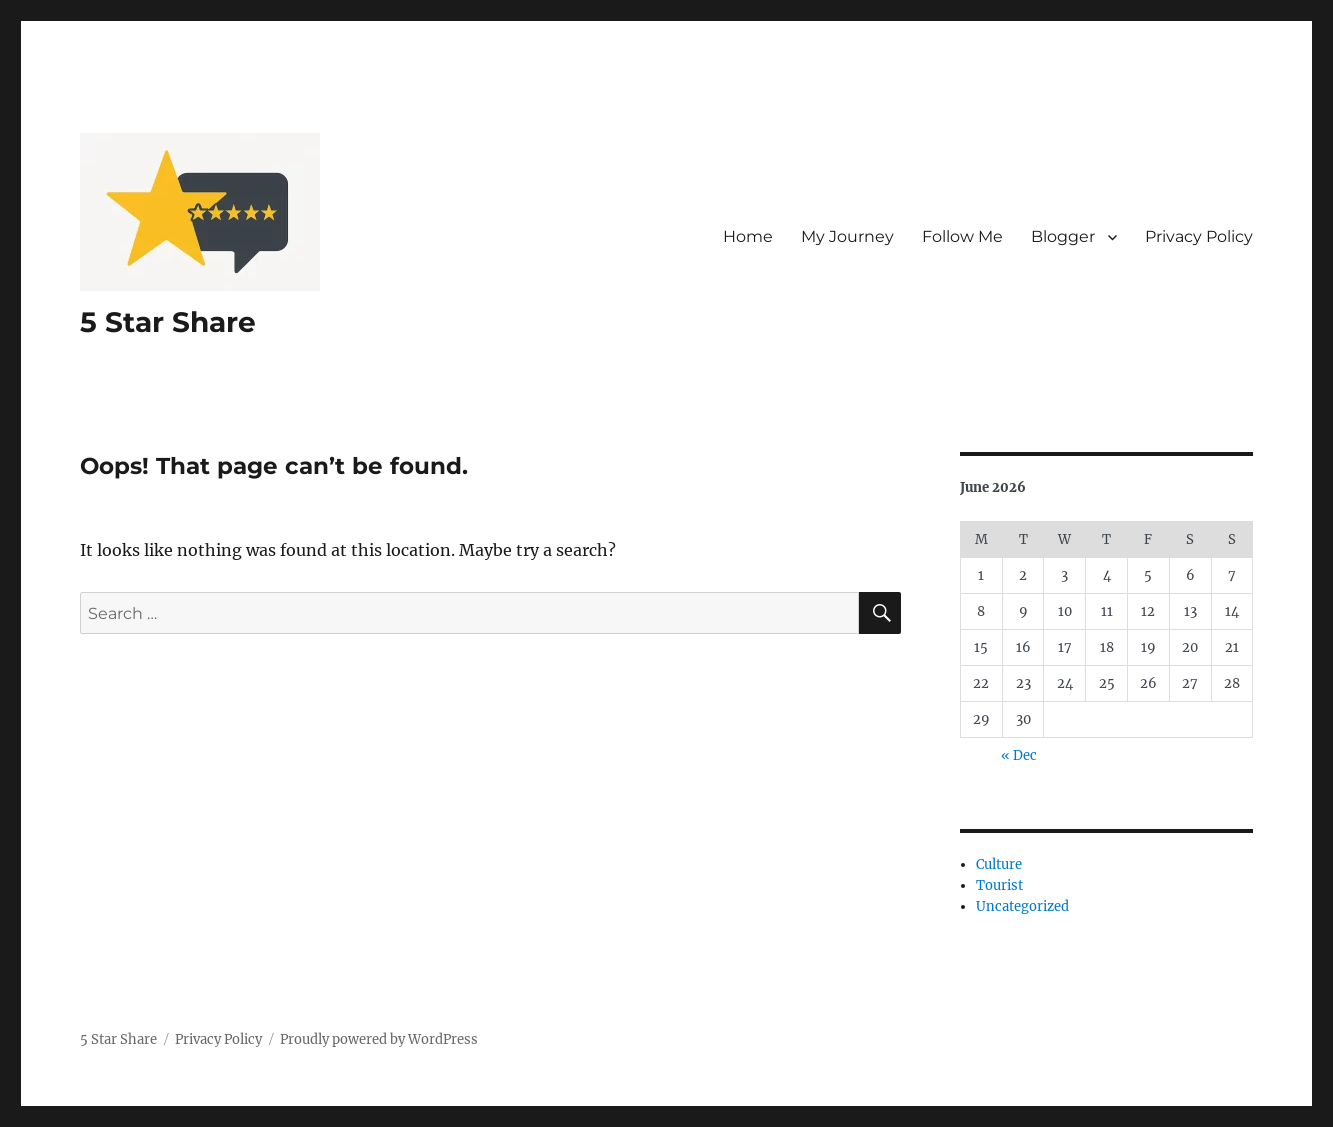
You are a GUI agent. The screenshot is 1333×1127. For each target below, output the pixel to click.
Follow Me (962, 236)
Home (748, 236)
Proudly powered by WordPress (379, 1039)
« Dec (1019, 755)
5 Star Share (168, 322)
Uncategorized (1022, 906)
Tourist (999, 885)
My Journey (847, 236)
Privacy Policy (1199, 236)
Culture (999, 864)
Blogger (1063, 236)
